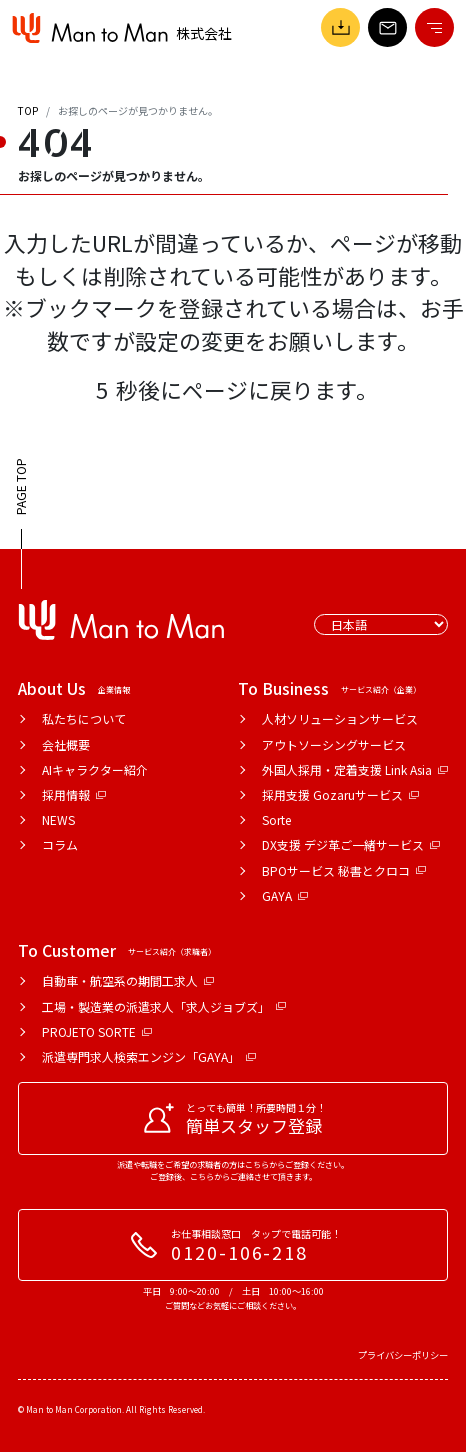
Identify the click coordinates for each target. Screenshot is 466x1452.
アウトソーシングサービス (334, 744)
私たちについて (84, 718)
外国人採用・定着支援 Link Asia (355, 769)
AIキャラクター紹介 (95, 769)
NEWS (58, 819)
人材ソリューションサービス (340, 718)
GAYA (285, 895)
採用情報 (74, 794)
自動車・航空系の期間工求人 (128, 980)
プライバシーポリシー (403, 1355)
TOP (28, 110)
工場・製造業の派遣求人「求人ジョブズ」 (164, 1006)
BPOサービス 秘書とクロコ (344, 870)
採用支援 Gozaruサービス (340, 794)
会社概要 (66, 744)
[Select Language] (381, 624)
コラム (60, 844)
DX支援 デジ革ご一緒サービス (351, 844)
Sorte (276, 819)
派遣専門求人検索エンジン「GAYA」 (149, 1056)
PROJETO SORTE (97, 1031)
